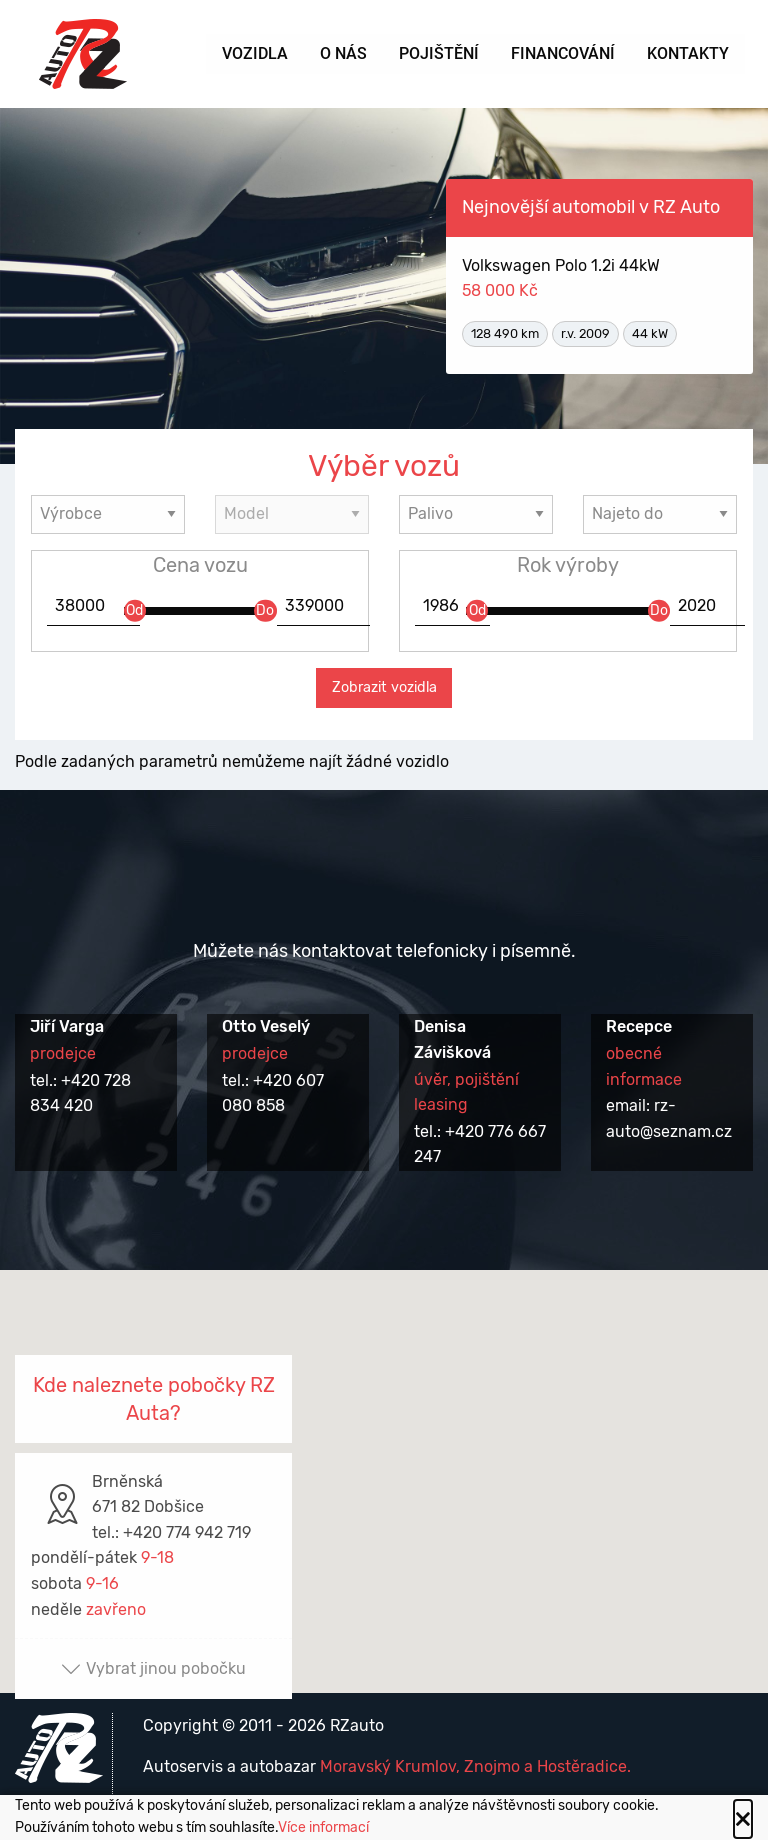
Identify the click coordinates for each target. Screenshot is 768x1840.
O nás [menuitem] (343, 53)
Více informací (323, 1827)
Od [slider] (134, 609)
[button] (384, 1462)
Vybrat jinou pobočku (153, 1668)
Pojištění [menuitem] (439, 53)
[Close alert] (743, 1819)
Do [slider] (265, 609)
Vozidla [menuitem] (255, 53)
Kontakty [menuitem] (688, 53)
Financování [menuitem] (563, 53)
